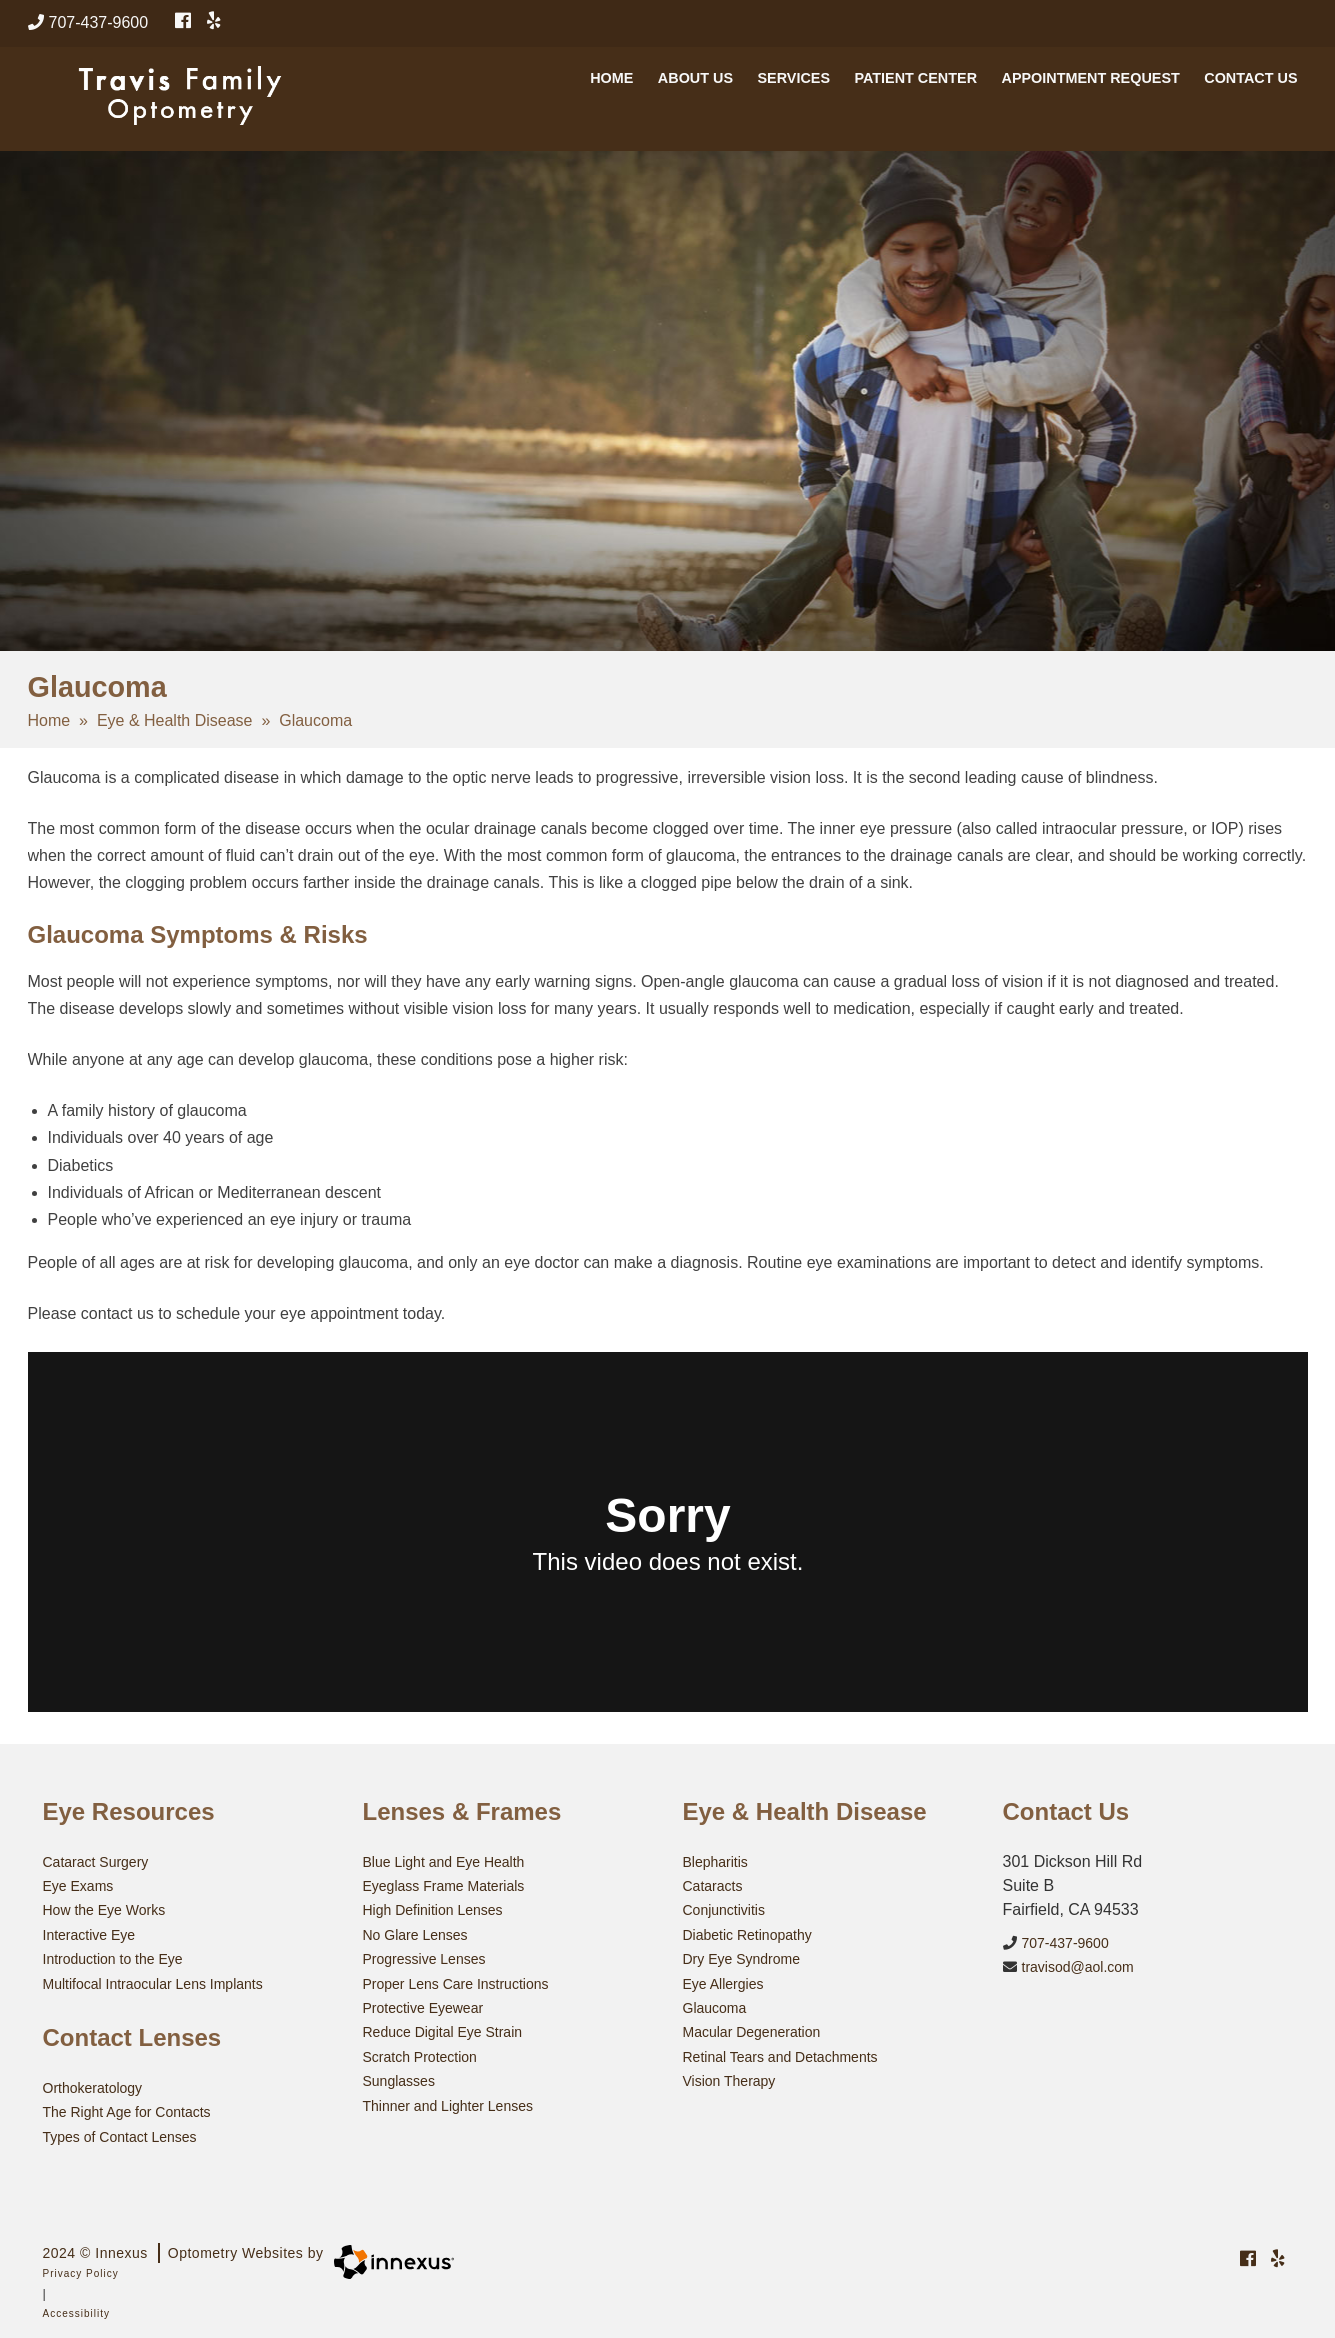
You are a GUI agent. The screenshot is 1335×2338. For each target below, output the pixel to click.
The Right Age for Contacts (127, 2110)
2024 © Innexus (183, 2250)
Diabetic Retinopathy (747, 1934)
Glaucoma (715, 2006)
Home (611, 88)
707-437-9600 (88, 22)
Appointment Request (1090, 88)
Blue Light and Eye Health (444, 1862)
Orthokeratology (93, 2086)
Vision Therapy (729, 2078)
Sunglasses (399, 2078)
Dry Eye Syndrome (741, 1958)
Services (793, 88)
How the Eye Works (104, 1910)
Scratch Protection (420, 2054)
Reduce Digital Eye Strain (443, 2030)
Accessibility (76, 2310)
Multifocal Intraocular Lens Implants (153, 1982)
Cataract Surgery (96, 1862)
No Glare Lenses (415, 1934)
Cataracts (713, 1886)
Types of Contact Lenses (120, 2134)
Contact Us (1250, 88)
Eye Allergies (723, 1982)
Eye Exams (78, 1886)
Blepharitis (715, 1862)
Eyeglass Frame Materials (444, 1886)
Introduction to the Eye (113, 1958)
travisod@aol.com (1068, 1963)
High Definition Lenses (433, 1910)
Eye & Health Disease (175, 720)
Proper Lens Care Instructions (456, 1982)
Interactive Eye (89, 1934)
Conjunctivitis (724, 1910)
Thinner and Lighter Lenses (448, 2102)
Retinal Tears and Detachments (780, 2054)
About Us (695, 88)
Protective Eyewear (423, 2006)
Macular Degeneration (752, 2030)
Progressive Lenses (424, 1958)
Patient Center (915, 88)
